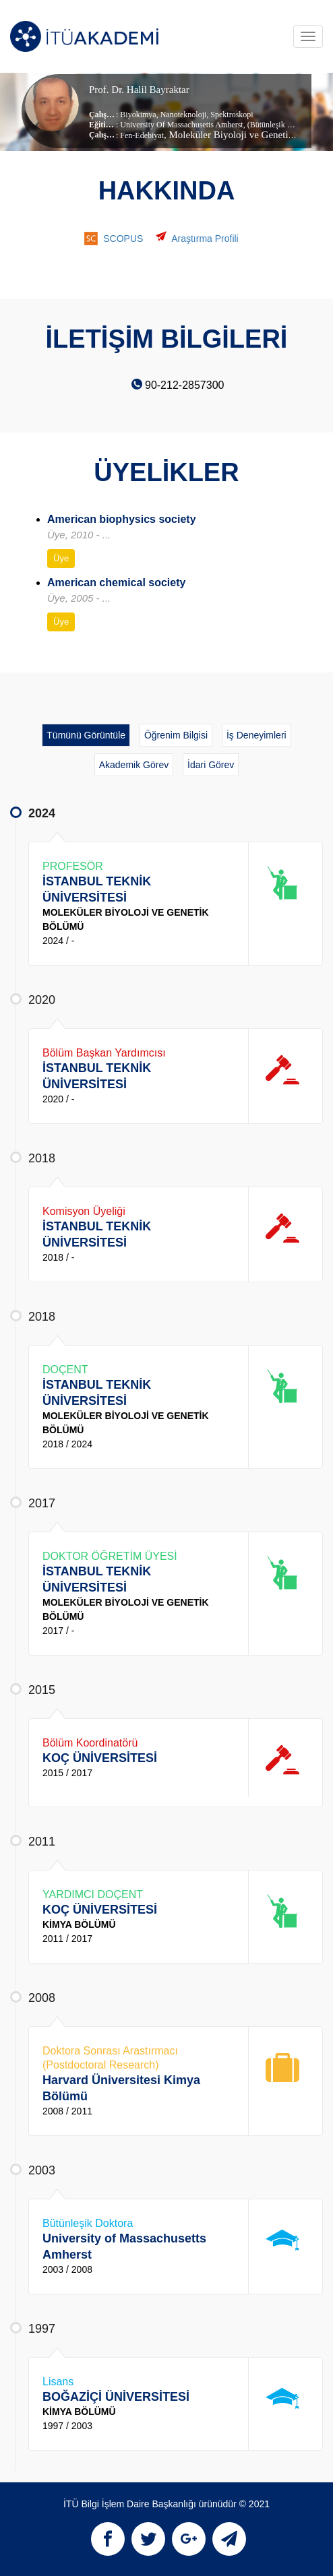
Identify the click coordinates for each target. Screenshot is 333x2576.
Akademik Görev (134, 764)
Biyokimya (138, 114)
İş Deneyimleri (256, 735)
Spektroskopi (230, 114)
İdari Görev (210, 764)
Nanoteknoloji (182, 114)
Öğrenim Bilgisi (176, 735)
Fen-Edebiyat (142, 135)
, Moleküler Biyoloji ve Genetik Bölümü (246, 134)
